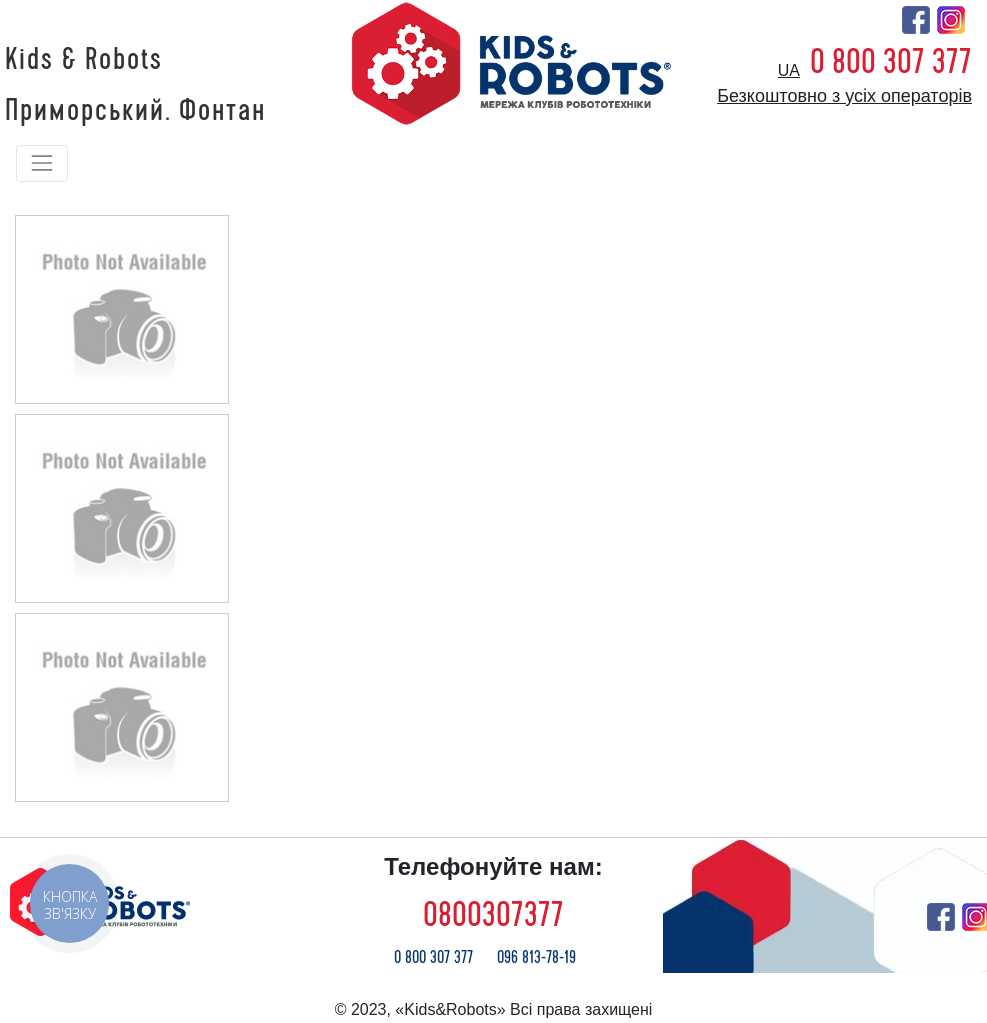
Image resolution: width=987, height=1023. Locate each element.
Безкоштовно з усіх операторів (844, 96)
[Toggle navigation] (42, 163)
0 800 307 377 (891, 62)
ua (789, 70)
